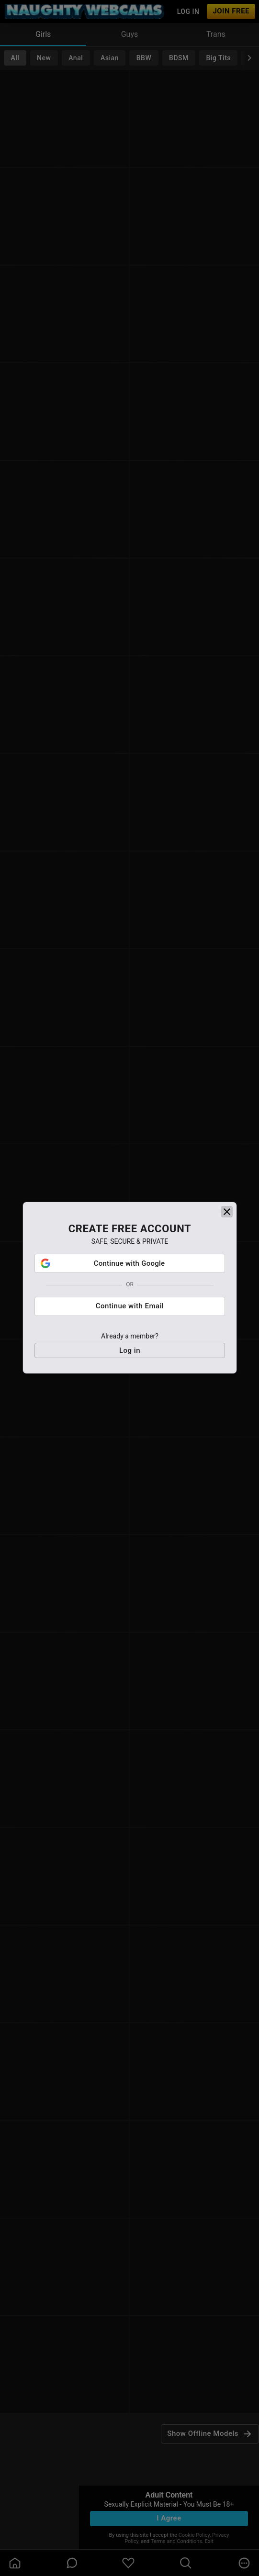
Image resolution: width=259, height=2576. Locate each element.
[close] (227, 1218)
